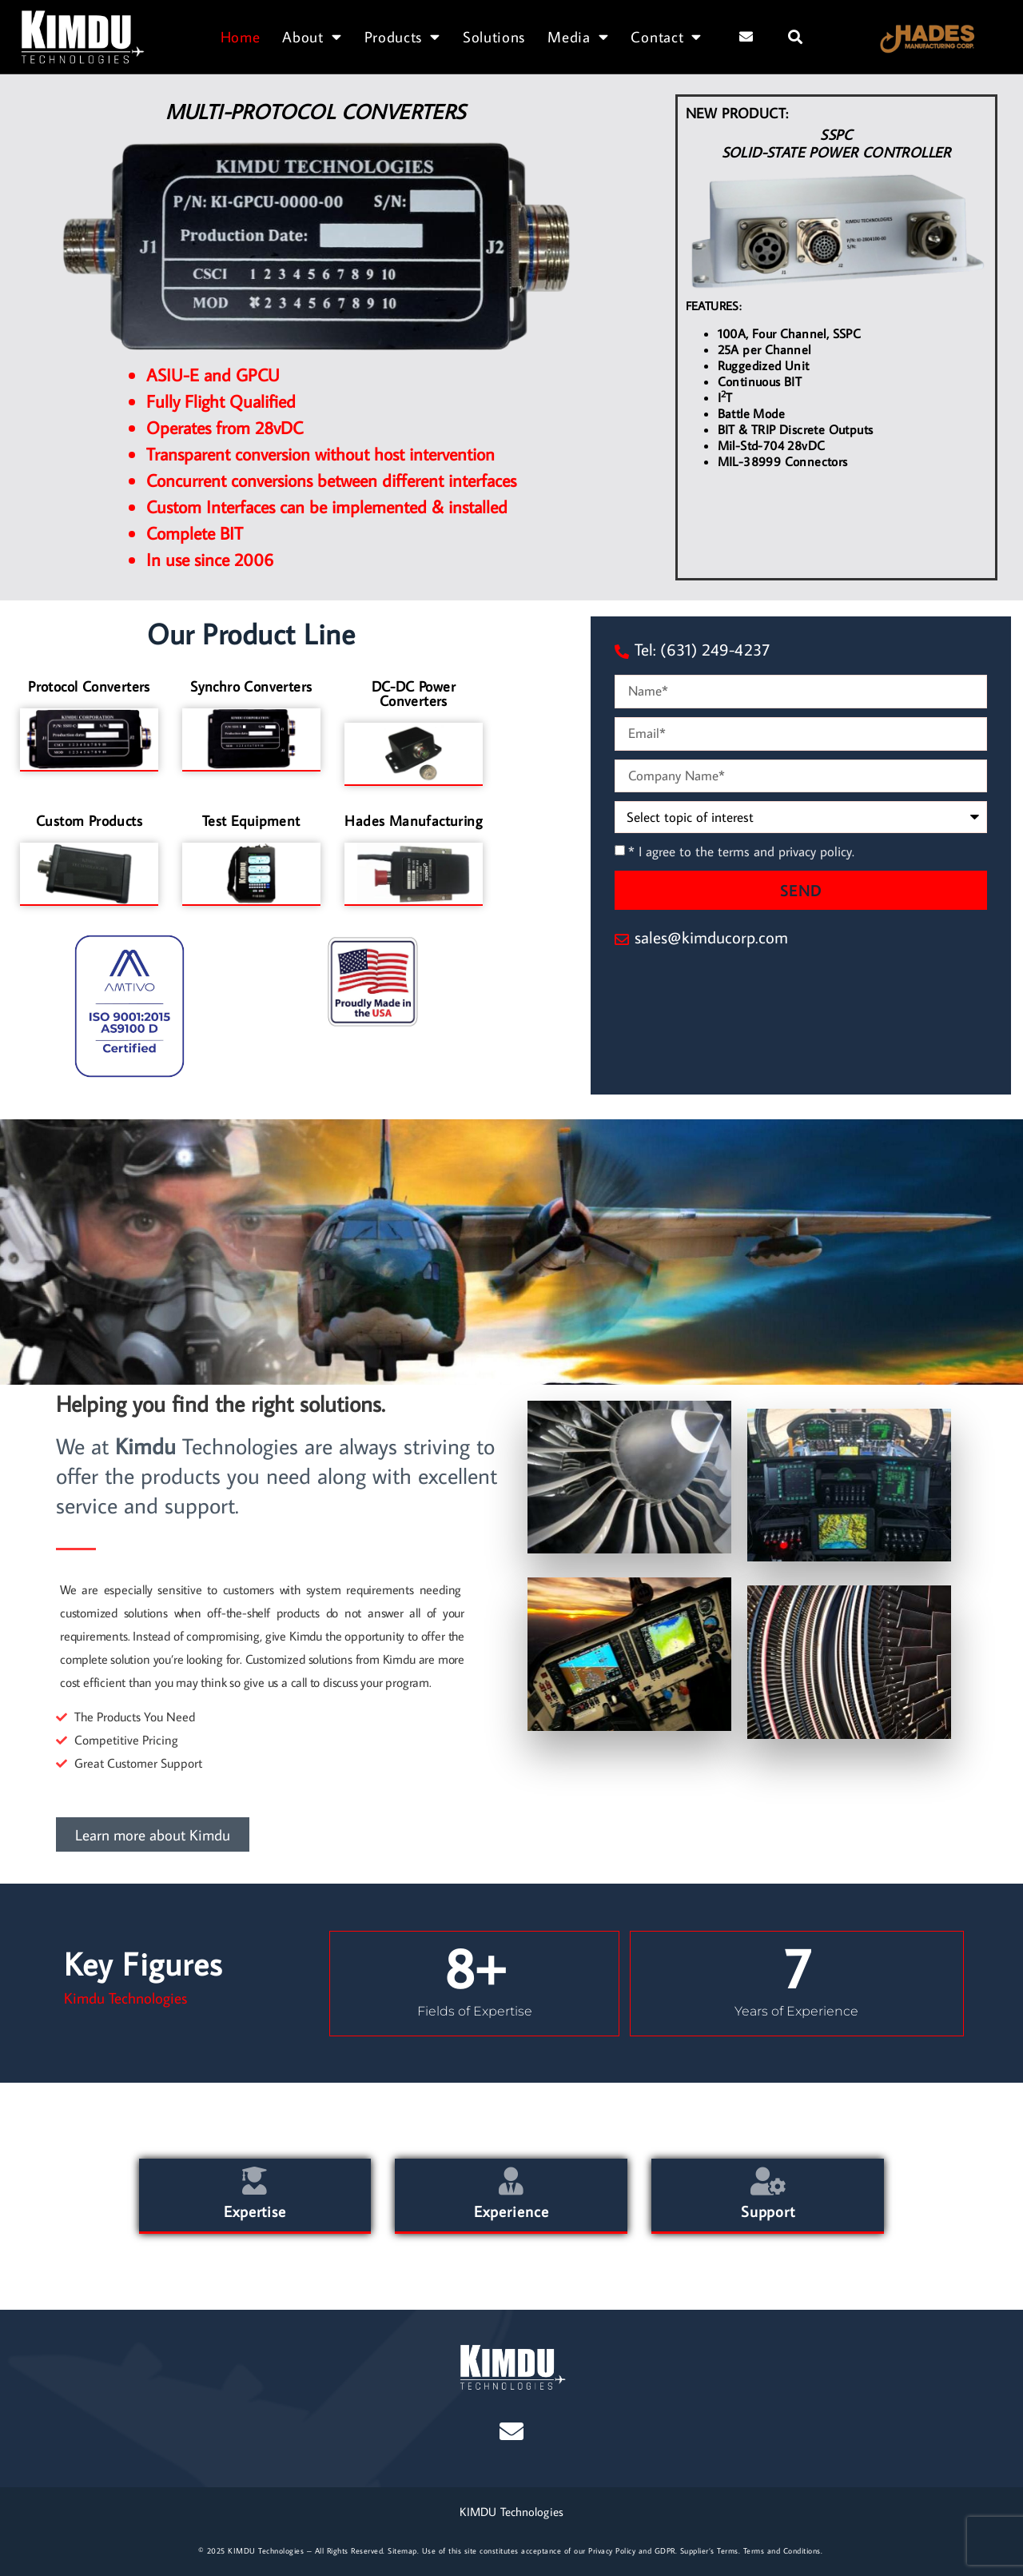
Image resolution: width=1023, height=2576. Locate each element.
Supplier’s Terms (709, 2551)
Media (577, 36)
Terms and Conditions (782, 2551)
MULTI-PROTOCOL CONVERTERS (315, 111)
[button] (795, 36)
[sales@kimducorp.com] (622, 939)
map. (410, 2551)
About (311, 36)
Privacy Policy (611, 2551)
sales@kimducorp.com (711, 937)
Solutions (494, 36)
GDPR (665, 2551)
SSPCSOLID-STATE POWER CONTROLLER (836, 143)
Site (394, 2551)
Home (241, 36)
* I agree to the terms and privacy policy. (741, 852)
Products (402, 36)
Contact (666, 36)
